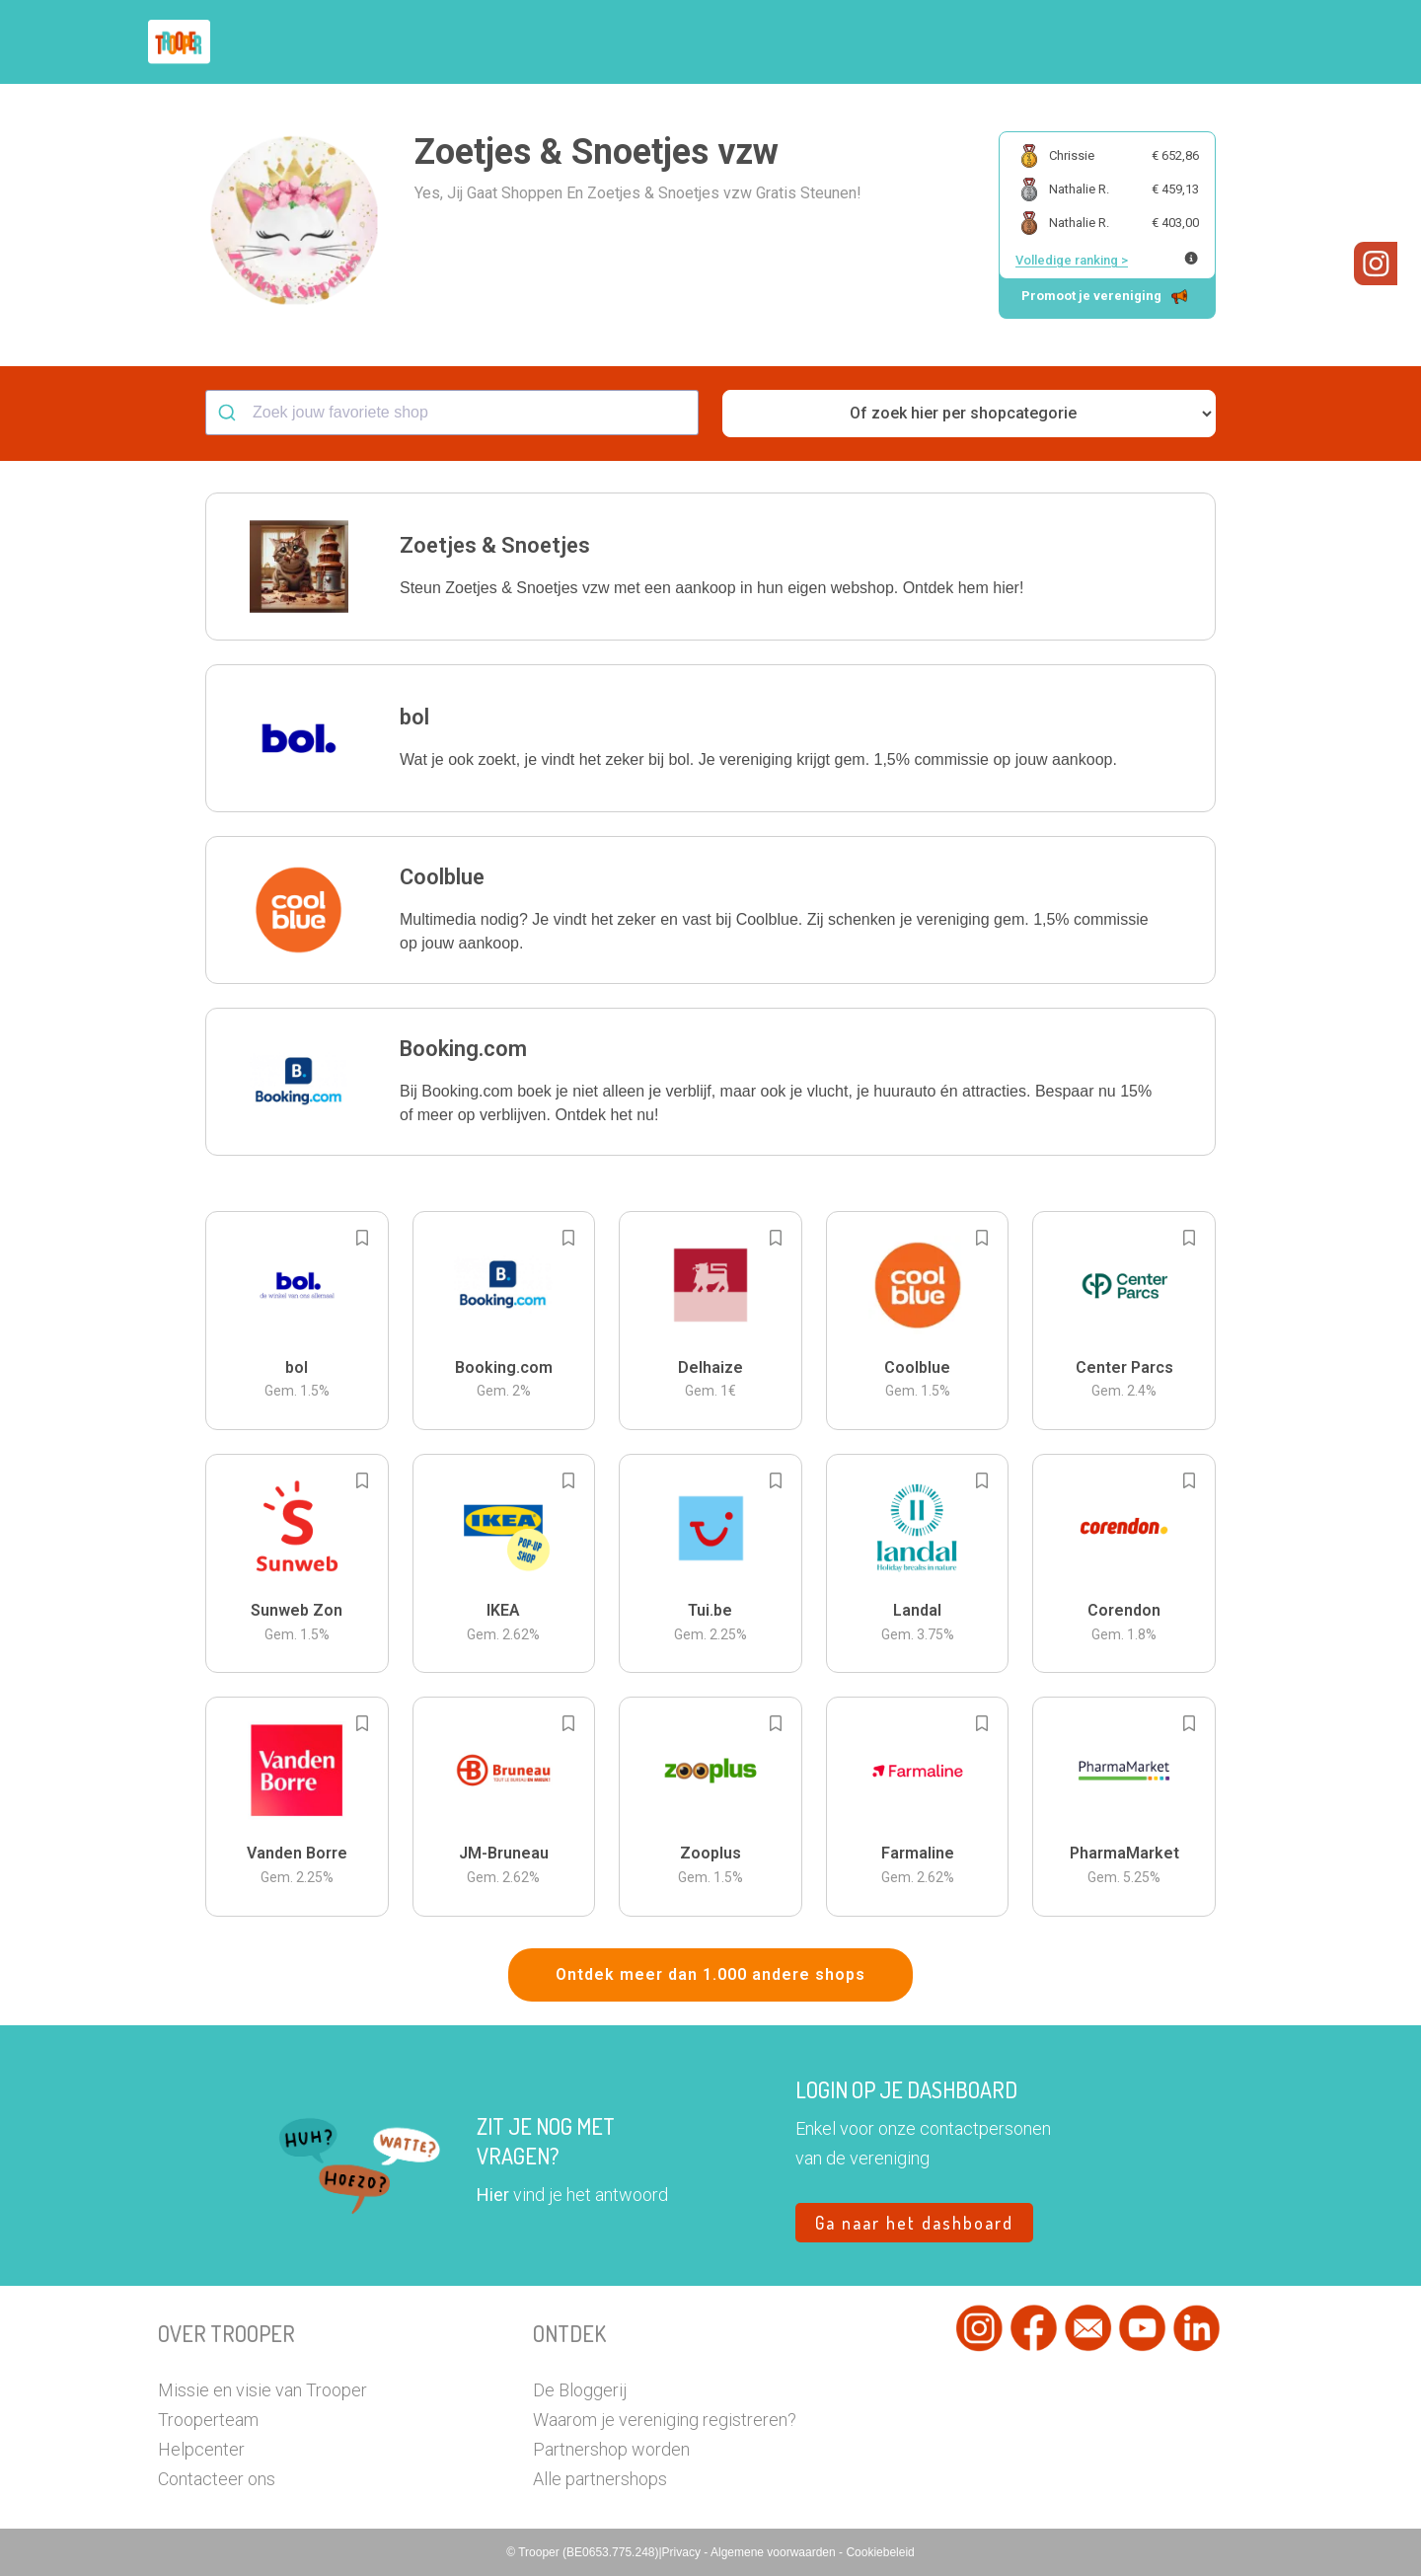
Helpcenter (201, 2449)
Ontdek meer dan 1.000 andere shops (710, 1974)
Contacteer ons (216, 2478)
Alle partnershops (600, 2478)
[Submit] (229, 412)
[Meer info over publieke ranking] (1191, 258)
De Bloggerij (580, 2390)
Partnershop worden (611, 2449)
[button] (1248, 42)
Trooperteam (208, 2419)
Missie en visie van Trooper (262, 2390)
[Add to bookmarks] (362, 1237)
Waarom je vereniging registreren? (664, 2419)
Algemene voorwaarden (774, 2552)
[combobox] (452, 412)
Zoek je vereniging (856, 42)
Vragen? (1177, 42)
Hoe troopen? (715, 42)
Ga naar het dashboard (914, 2223)
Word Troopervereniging (1032, 42)
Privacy (683, 2552)
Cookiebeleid (880, 2552)
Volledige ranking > (1071, 260)
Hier (493, 2194)
